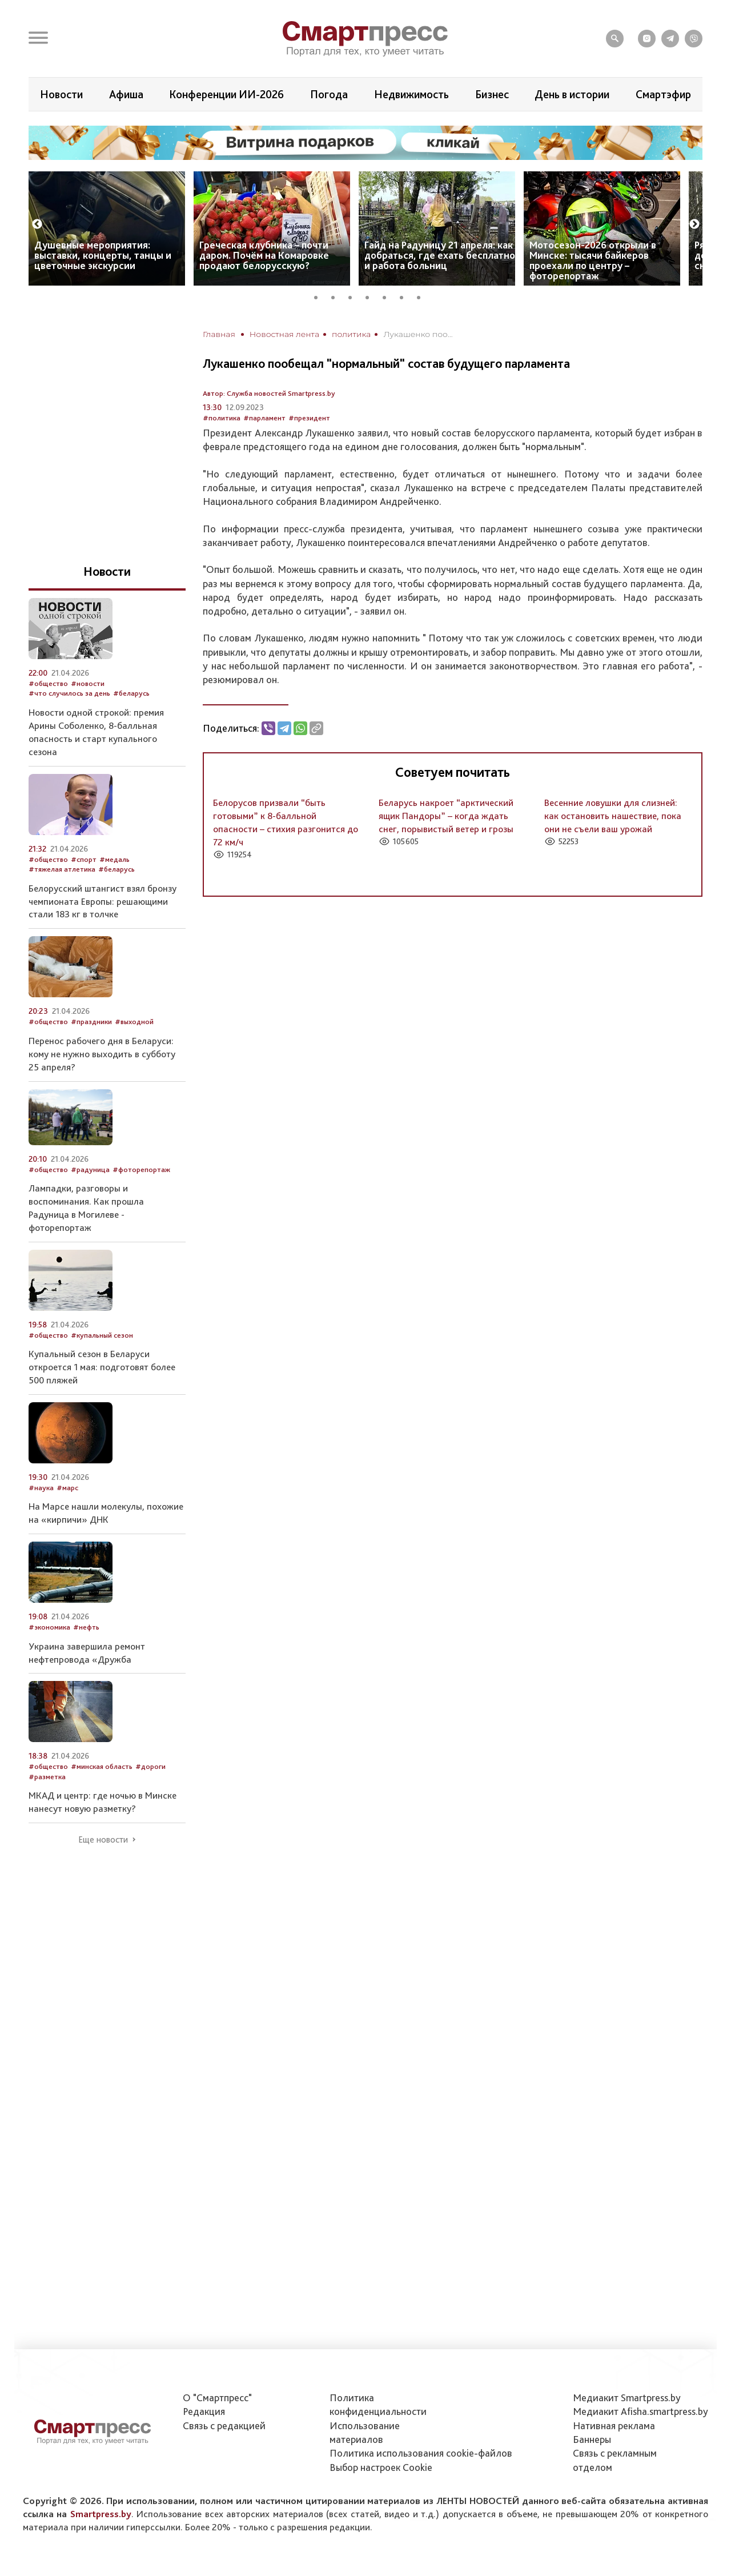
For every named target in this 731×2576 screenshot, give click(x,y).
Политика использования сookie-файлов (421, 2453)
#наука (41, 1487)
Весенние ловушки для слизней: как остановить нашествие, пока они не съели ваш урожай (612, 815)
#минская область (101, 1766)
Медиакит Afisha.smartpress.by (640, 2411)
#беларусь (131, 693)
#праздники (91, 1021)
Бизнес (492, 94)
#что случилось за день (69, 693)
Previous (37, 224)
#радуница (90, 1169)
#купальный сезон (102, 1335)
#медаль (114, 859)
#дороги (150, 1766)
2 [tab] (337, 296)
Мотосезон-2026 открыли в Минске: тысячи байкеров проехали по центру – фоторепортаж (592, 260)
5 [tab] (388, 296)
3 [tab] (354, 296)
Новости (61, 94)
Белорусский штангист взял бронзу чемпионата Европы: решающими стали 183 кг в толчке (102, 901)
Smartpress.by (100, 2513)
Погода (329, 94)
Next (694, 224)
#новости (88, 683)
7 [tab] (422, 296)
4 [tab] (371, 296)
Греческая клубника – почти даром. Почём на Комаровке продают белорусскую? (264, 255)
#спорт (84, 859)
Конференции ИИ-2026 (226, 94)
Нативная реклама (614, 2425)
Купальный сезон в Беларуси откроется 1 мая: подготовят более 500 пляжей (102, 1367)
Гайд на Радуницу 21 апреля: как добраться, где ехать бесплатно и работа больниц (439, 255)
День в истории (572, 94)
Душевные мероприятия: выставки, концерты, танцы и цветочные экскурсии (102, 255)
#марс (67, 1487)
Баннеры (592, 2439)
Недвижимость (411, 94)
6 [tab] (405, 296)
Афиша (126, 94)
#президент (309, 418)
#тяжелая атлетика (62, 869)
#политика (221, 418)
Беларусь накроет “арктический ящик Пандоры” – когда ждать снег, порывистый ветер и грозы (446, 815)
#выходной (134, 1021)
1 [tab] (320, 296)
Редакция (204, 2411)
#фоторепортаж (141, 1169)
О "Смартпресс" (217, 2398)
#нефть (86, 1627)
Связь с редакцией (224, 2425)
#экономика (49, 1627)
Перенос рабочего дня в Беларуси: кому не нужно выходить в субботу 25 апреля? (102, 1054)
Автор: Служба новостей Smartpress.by (269, 393)
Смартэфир (663, 94)
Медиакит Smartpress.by (627, 2398)
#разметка (47, 1776)
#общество (48, 683)
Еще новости (103, 1840)
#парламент (264, 418)
